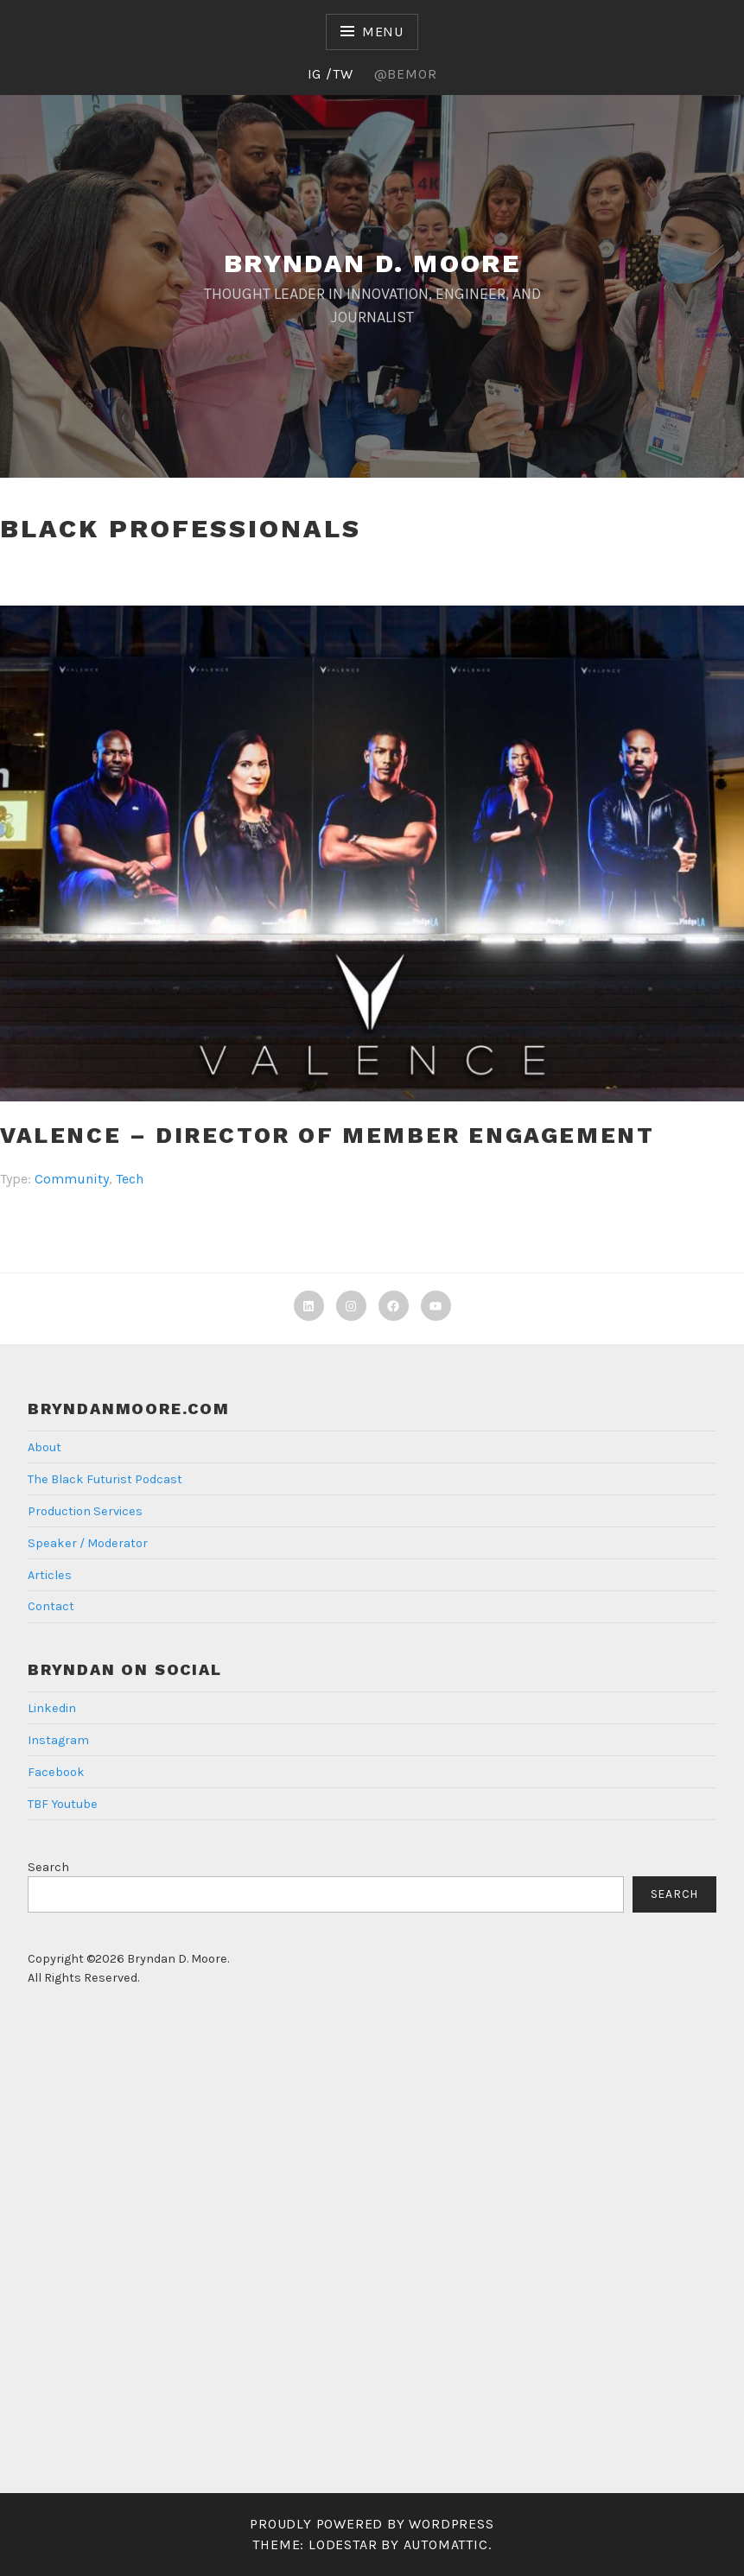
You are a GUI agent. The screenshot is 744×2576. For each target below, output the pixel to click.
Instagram (58, 1740)
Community (72, 1179)
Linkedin (52, 1708)
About (44, 1447)
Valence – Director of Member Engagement (327, 1135)
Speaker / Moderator (88, 1543)
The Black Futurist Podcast (105, 1479)
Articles (50, 1575)
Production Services (85, 1511)
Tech (129, 1179)
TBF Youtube (63, 1804)
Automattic (446, 2544)
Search (48, 1867)
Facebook (56, 1772)
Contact (51, 1606)
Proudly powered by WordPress (371, 2524)
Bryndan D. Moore (372, 263)
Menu (383, 31)
